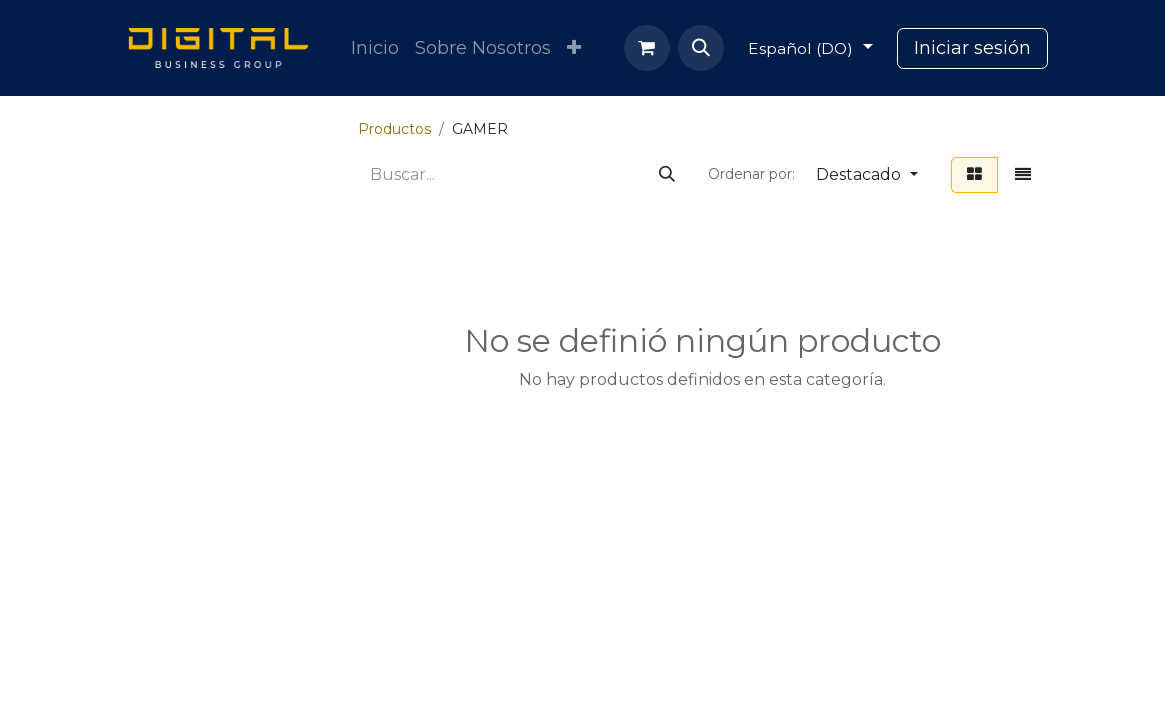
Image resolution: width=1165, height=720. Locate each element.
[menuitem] (375, 48)
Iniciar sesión (972, 48)
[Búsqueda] (667, 175)
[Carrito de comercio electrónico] (647, 48)
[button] (701, 48)
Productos (394, 129)
